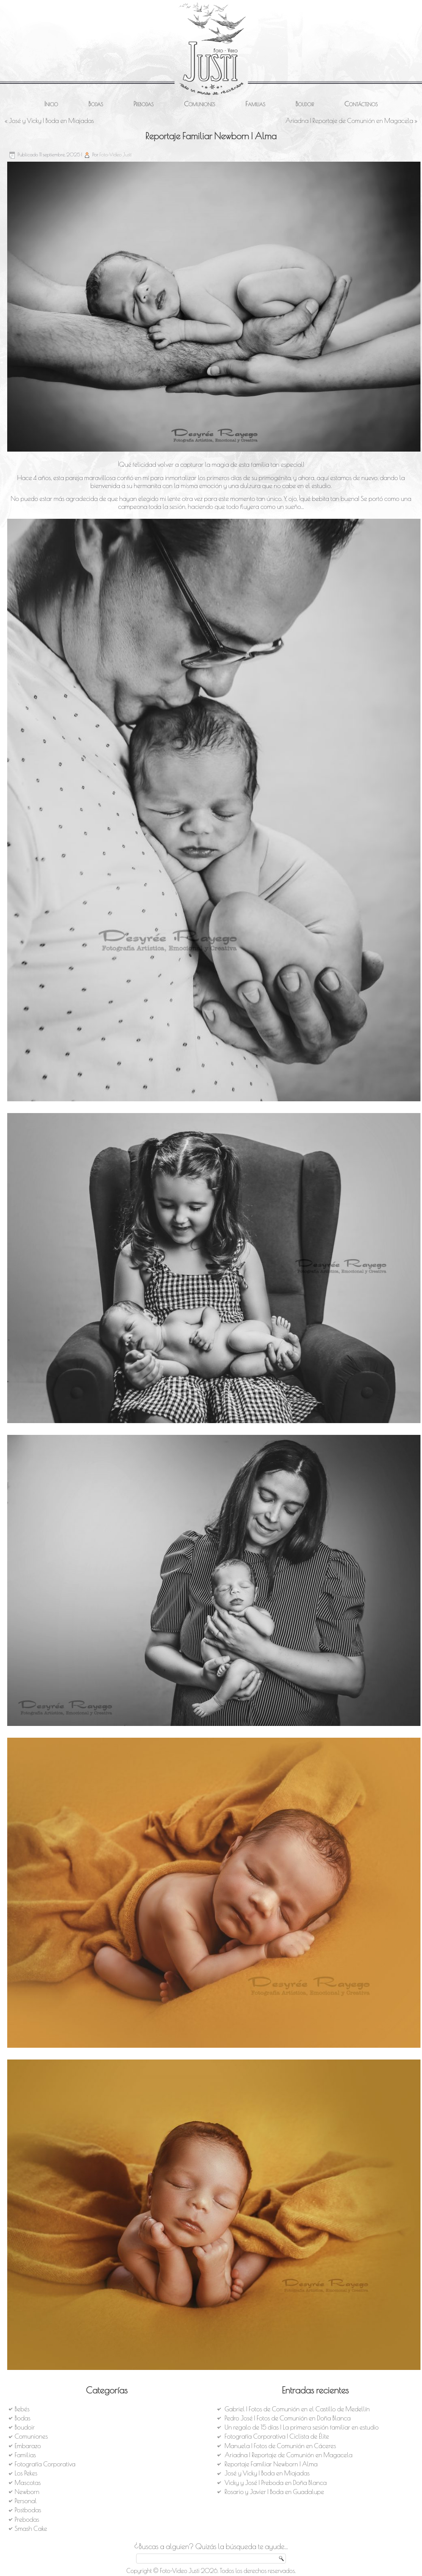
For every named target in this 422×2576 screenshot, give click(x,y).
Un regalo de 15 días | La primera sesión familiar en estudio (301, 2427)
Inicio (51, 104)
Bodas (95, 104)
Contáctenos (361, 104)
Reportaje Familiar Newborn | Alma (270, 2464)
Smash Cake (31, 2528)
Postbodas (28, 2510)
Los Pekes (26, 2473)
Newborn (27, 2492)
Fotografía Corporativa (45, 2464)
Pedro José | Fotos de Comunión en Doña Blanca (287, 2418)
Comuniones (199, 104)
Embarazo (28, 2446)
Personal (26, 2501)
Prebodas (143, 104)
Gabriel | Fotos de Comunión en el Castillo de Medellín (297, 2409)
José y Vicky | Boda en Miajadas (51, 120)
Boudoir (304, 104)
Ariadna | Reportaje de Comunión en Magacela (349, 120)
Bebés (22, 2409)
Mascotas (28, 2482)
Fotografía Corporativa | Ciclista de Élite (276, 2436)
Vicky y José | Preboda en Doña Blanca (275, 2482)
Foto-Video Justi (115, 154)
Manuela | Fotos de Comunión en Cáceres (280, 2446)
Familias (255, 104)
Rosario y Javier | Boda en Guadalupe (274, 2492)
